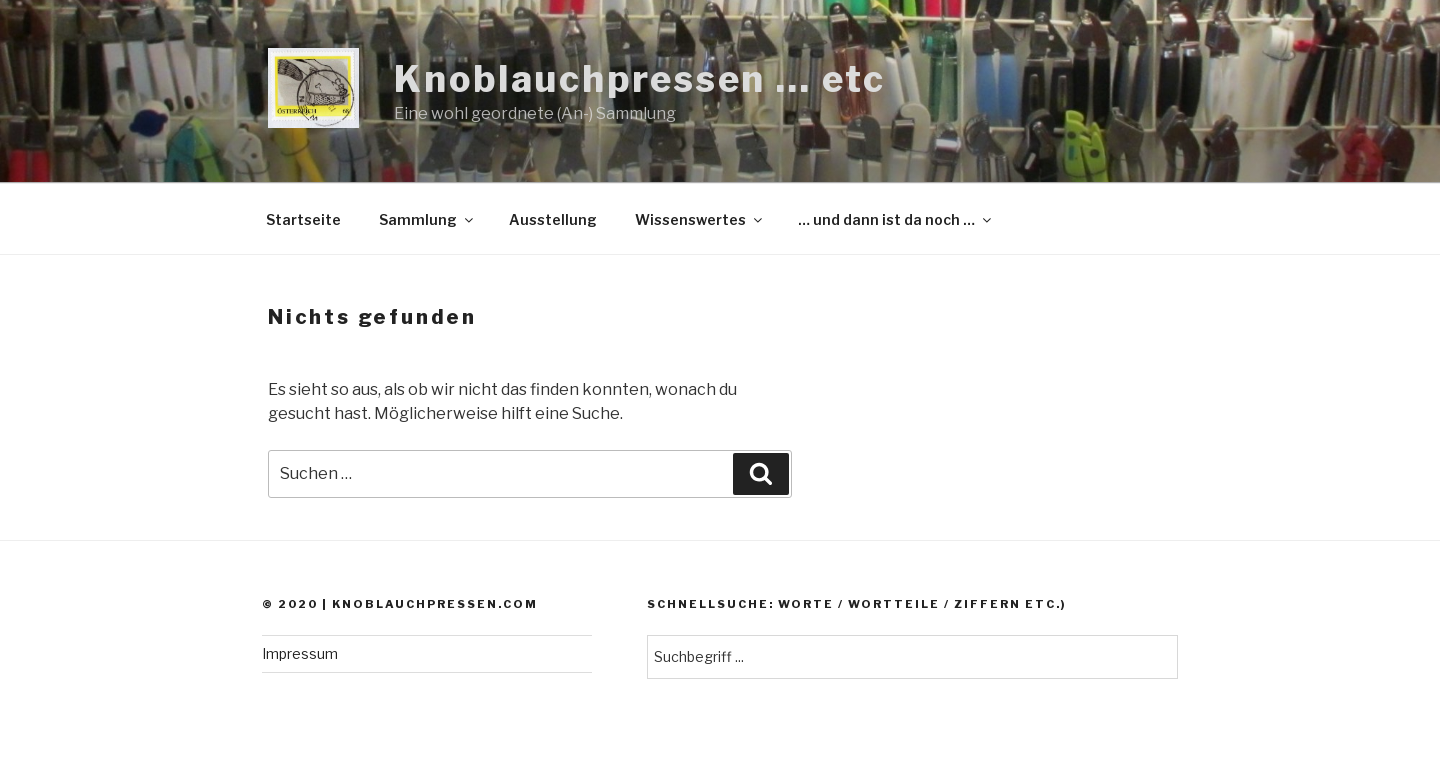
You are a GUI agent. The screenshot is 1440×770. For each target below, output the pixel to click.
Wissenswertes (700, 219)
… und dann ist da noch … (896, 219)
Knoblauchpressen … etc (639, 79)
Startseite (303, 219)
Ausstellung (553, 219)
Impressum (300, 653)
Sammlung (427, 219)
